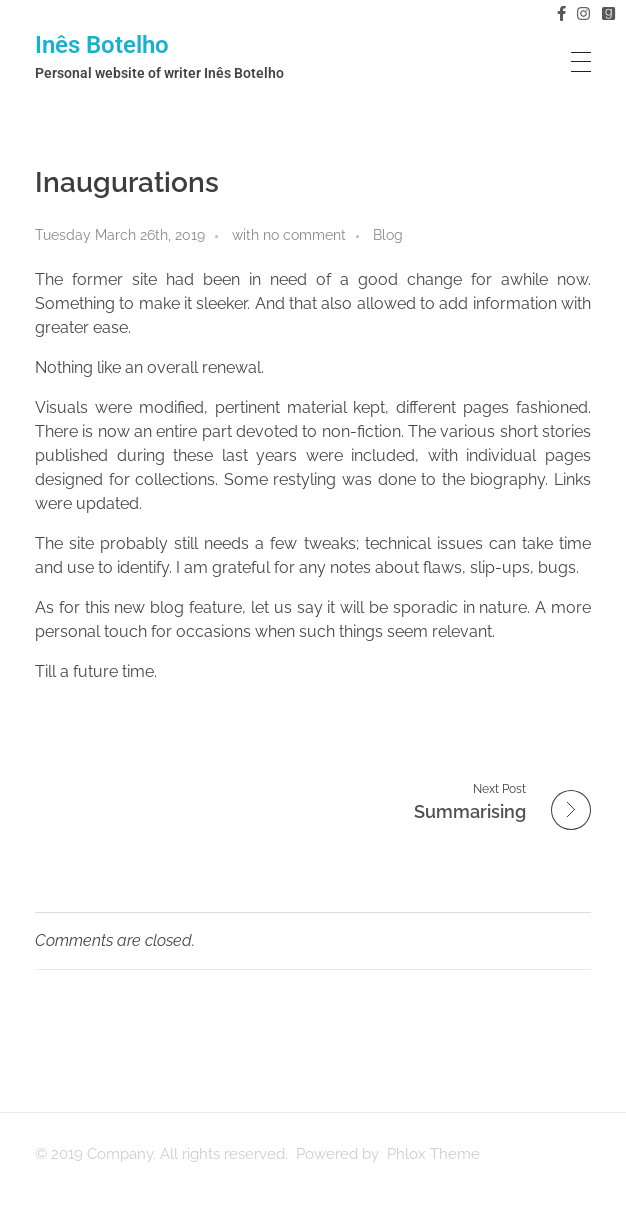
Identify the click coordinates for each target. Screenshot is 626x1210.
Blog (388, 235)
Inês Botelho (102, 45)
